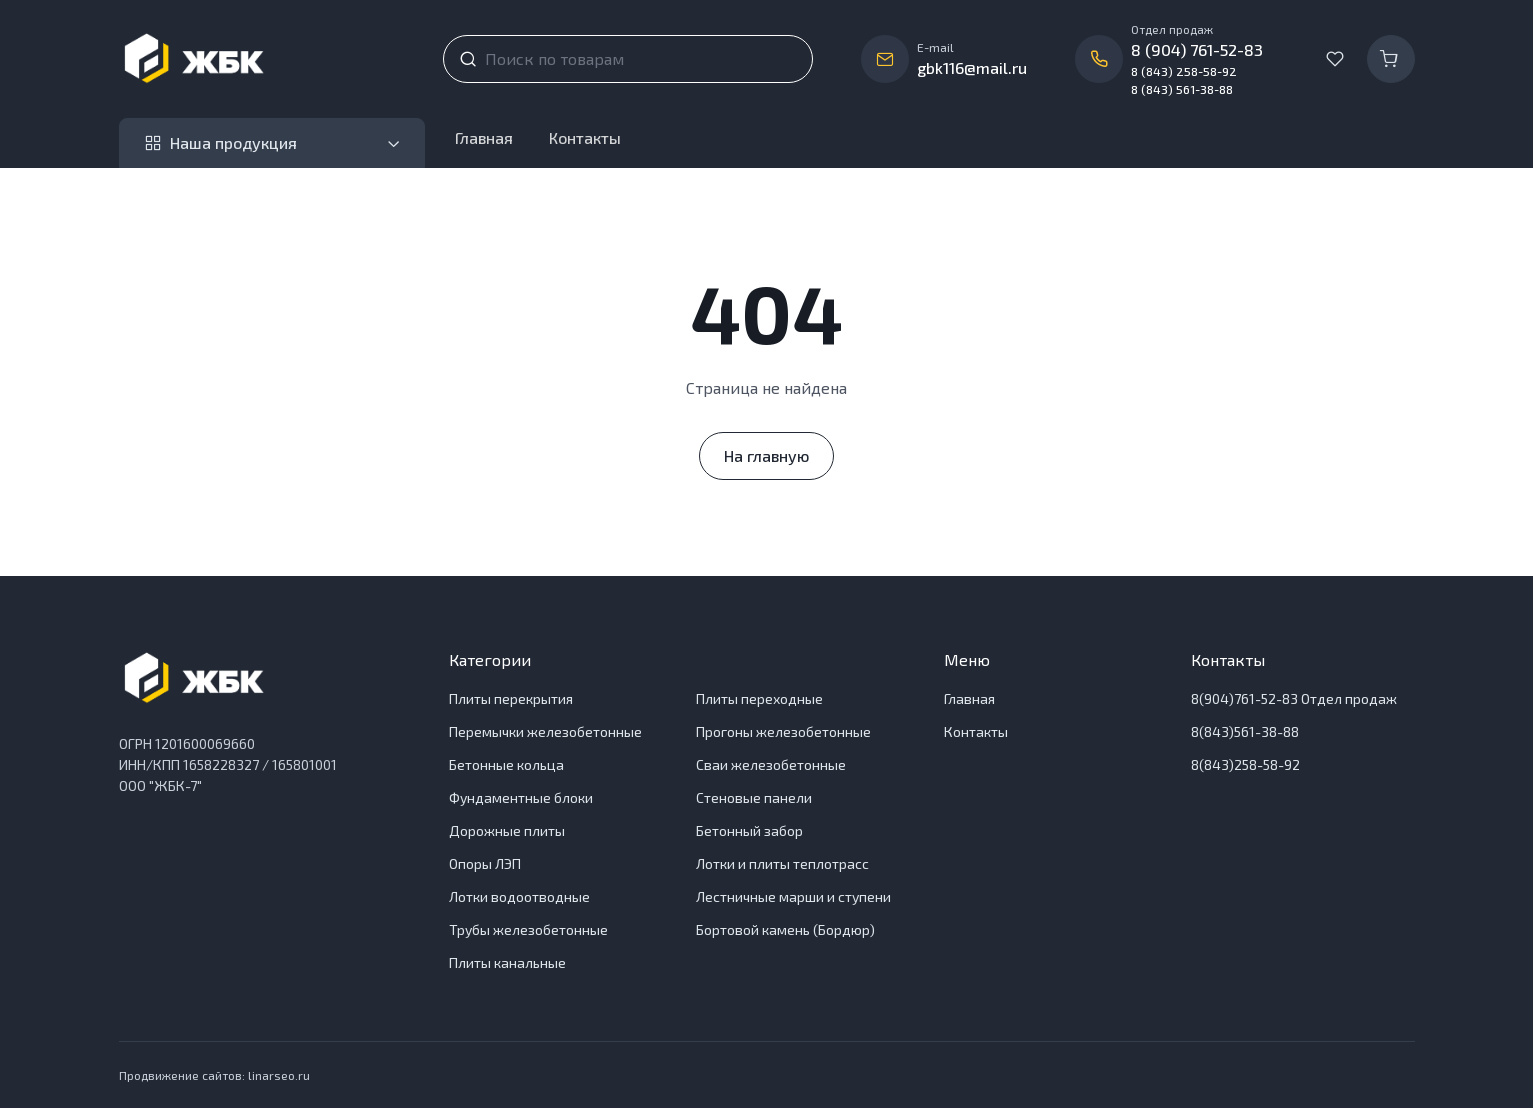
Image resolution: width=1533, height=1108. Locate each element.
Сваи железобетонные (771, 764)
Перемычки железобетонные (545, 731)
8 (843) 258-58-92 (1184, 71)
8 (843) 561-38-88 (1182, 89)
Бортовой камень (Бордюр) (785, 929)
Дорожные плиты (507, 830)
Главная (484, 137)
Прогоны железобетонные (783, 731)
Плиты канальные (507, 962)
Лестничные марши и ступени (793, 896)
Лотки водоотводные (519, 896)
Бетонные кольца (506, 764)
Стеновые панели (754, 797)
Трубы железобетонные (528, 929)
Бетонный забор (749, 830)
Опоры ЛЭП (485, 863)
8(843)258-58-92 (1245, 764)
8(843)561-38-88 (1245, 731)
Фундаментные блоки (521, 797)
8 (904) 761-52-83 (1197, 49)
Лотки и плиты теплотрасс (782, 863)
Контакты (585, 137)
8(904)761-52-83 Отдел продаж (1294, 698)
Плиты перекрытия (511, 698)
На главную (766, 455)
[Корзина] (1391, 59)
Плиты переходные (759, 698)
